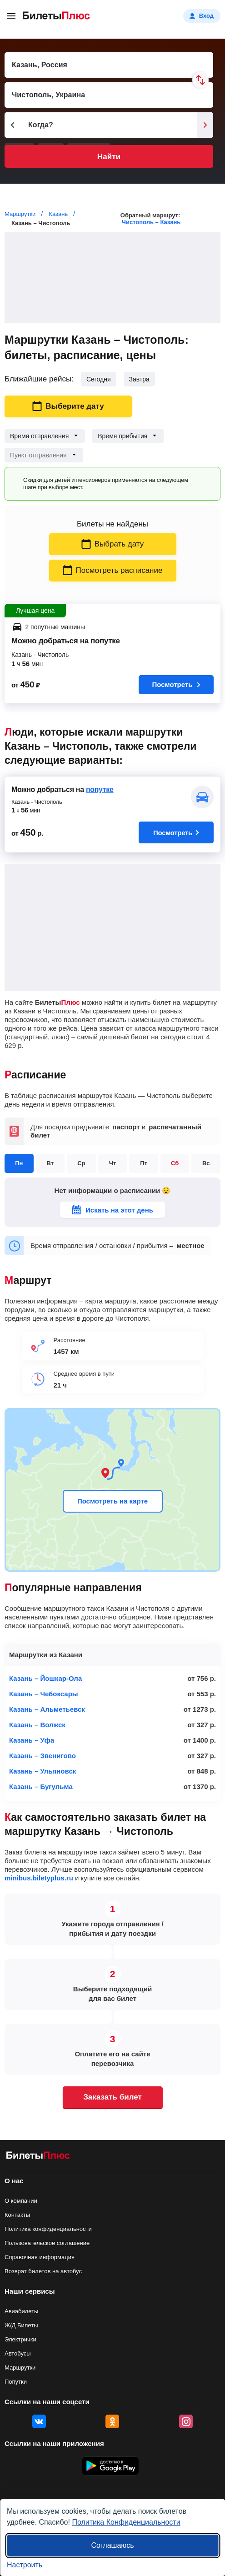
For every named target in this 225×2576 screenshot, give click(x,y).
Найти (108, 156)
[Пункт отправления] (109, 65)
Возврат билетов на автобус (43, 2271)
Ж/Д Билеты (21, 2325)
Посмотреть (176, 684)
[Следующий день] (205, 125)
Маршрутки (20, 2367)
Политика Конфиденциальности (126, 2522)
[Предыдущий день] (13, 125)
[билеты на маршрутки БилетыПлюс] (38, 2157)
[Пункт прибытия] (109, 95)
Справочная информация (40, 2257)
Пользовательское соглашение (47, 2243)
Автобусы (18, 2353)
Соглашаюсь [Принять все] (112, 2545)
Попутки (16, 2381)
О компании (21, 2200)
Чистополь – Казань (151, 222)
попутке (100, 789)
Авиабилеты (21, 2311)
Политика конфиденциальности (48, 2228)
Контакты (17, 2214)
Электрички (20, 2339)
